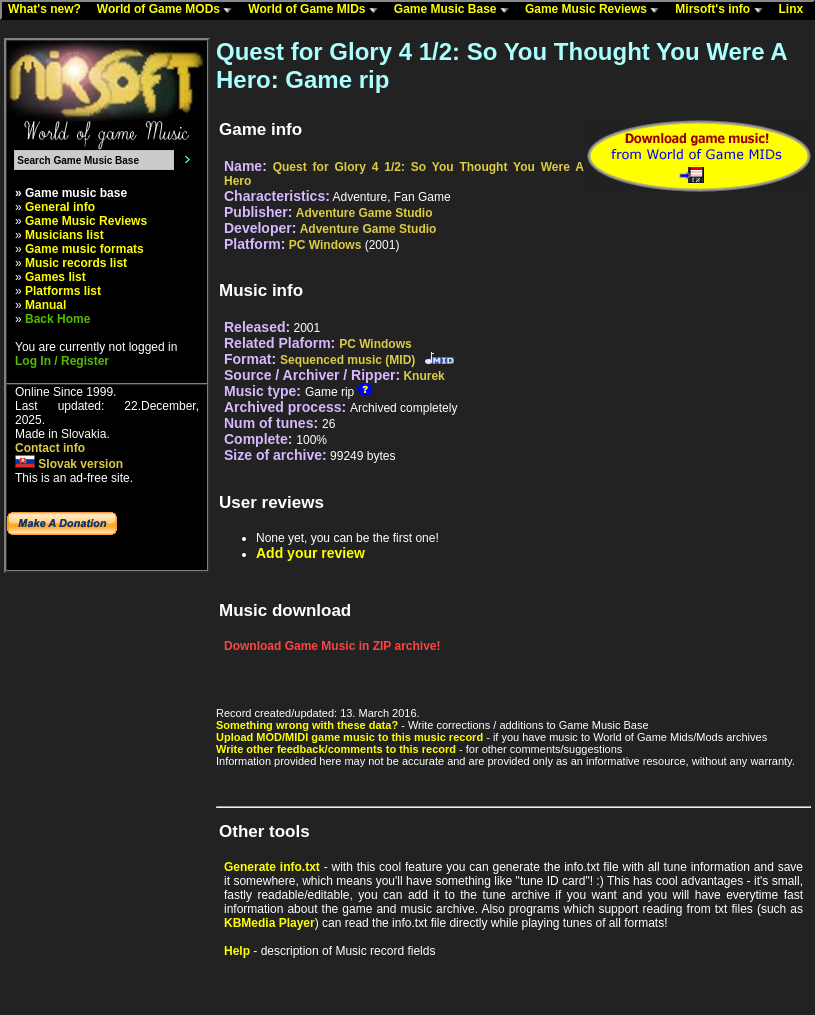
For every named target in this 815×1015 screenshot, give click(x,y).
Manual (45, 305)
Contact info (50, 448)
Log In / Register (62, 361)
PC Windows (325, 245)
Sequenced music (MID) (347, 360)
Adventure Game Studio (364, 213)
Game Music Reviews (596, 10)
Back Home (57, 319)
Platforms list (63, 291)
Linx (796, 10)
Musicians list (64, 235)
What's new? (49, 10)
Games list (55, 277)
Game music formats (84, 249)
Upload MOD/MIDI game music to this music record (349, 737)
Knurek (423, 376)
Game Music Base (456, 10)
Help (237, 951)
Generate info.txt (272, 867)
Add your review (310, 553)
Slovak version (69, 464)
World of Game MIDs (317, 10)
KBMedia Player (269, 923)
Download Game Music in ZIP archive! (332, 646)
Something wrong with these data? (307, 725)
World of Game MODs (169, 10)
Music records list (76, 263)
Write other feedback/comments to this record (336, 749)
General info (60, 207)
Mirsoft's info (723, 10)
